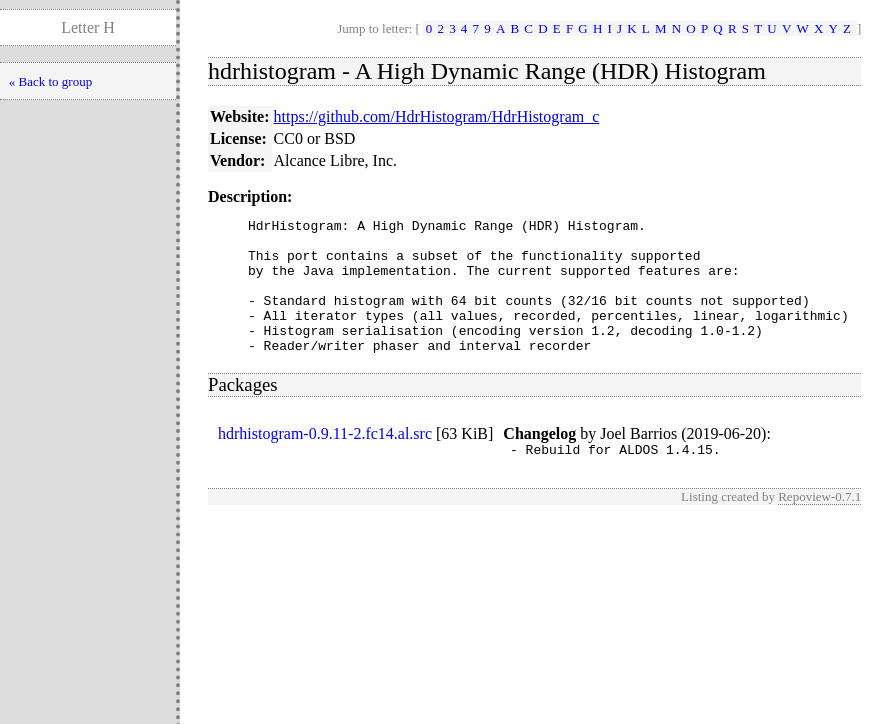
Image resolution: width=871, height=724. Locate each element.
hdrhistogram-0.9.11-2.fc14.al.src (325, 460)
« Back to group (50, 81)
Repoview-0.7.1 (819, 526)
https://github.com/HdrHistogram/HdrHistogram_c (437, 116)
